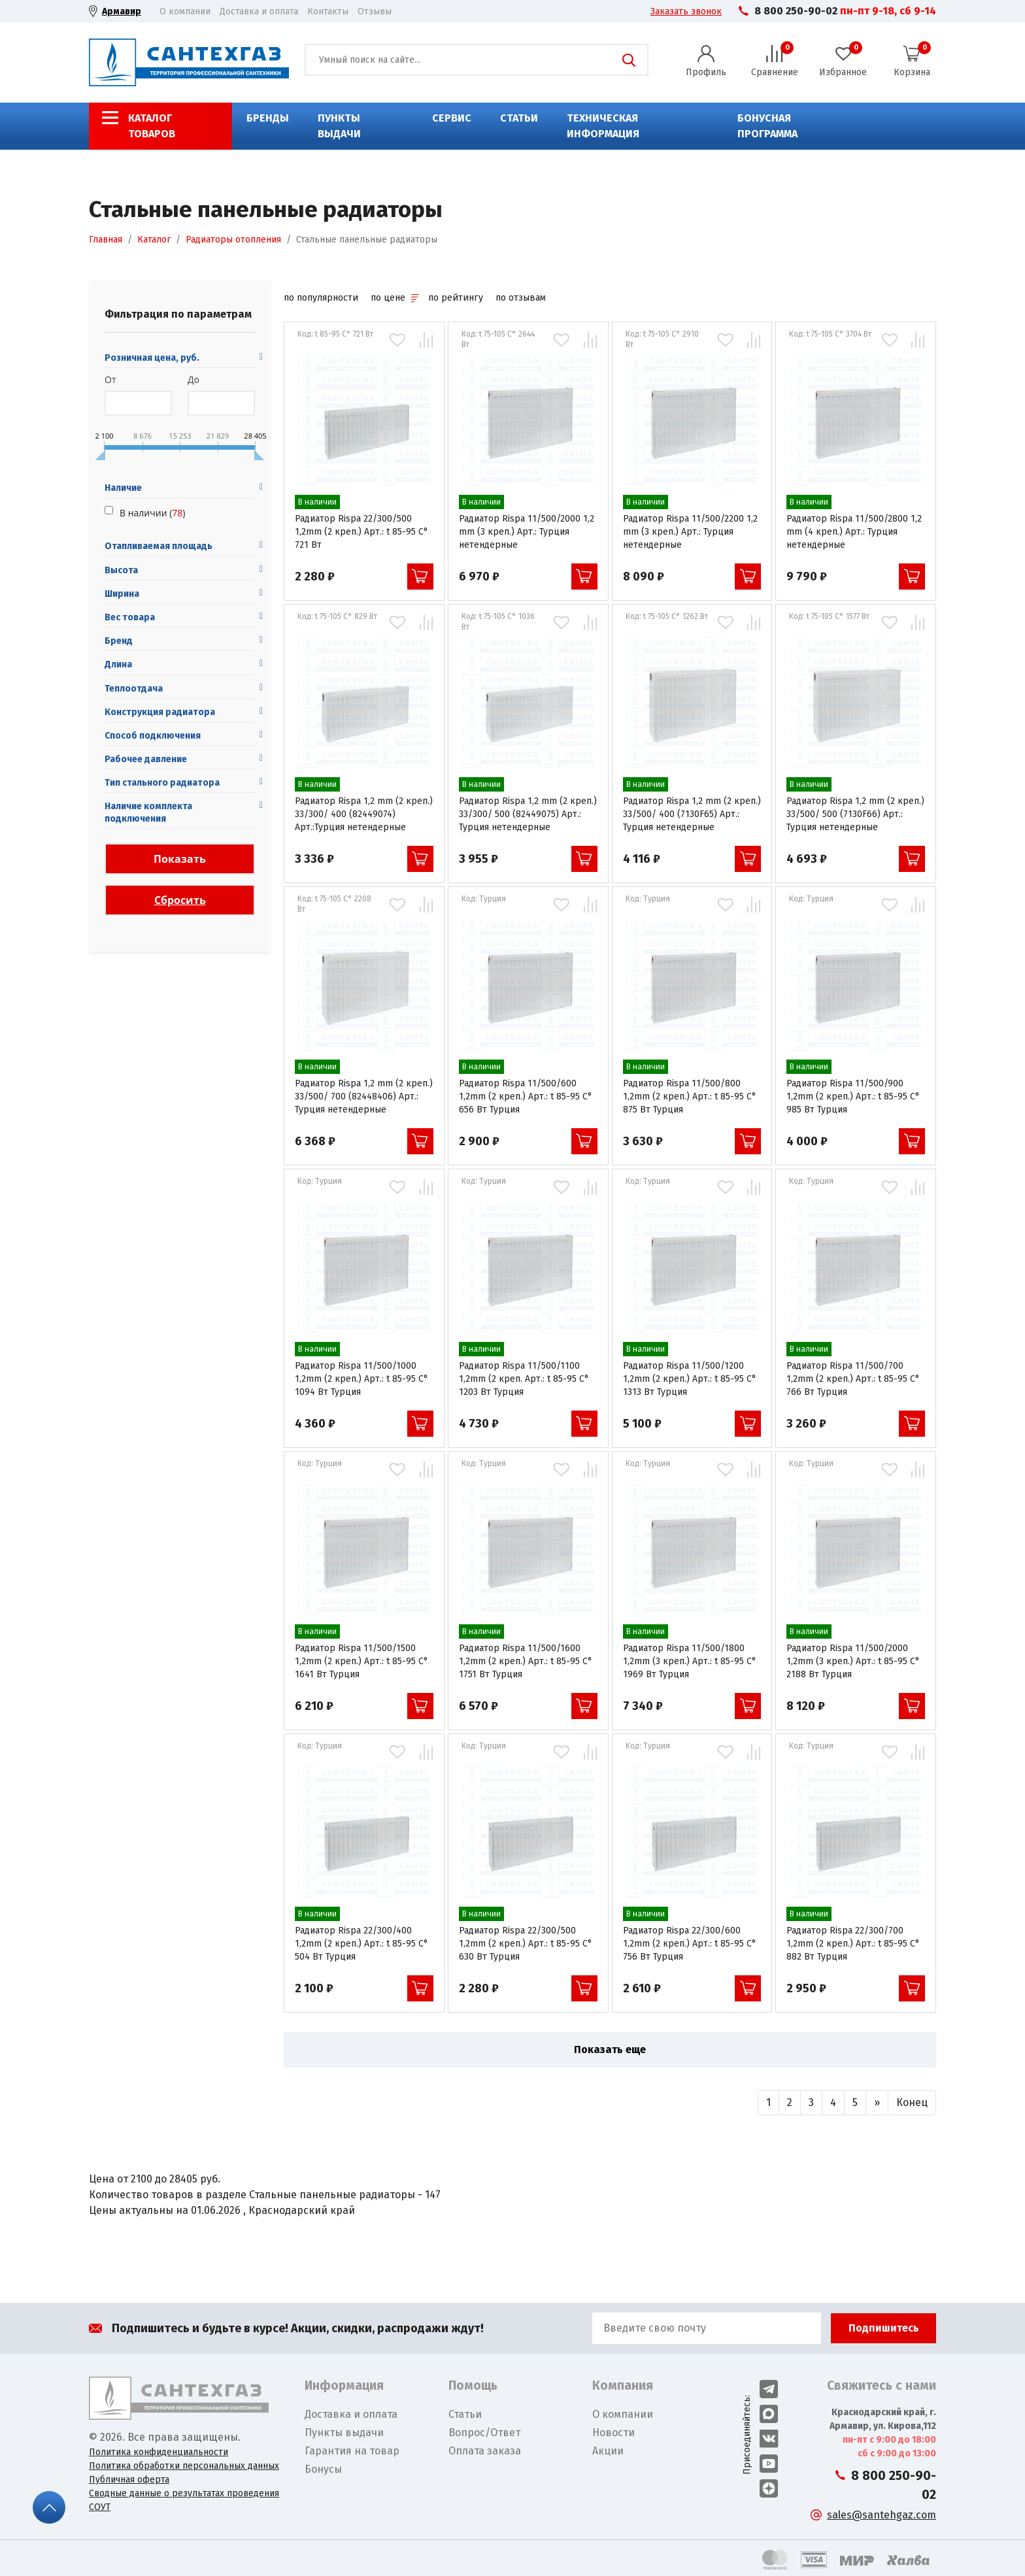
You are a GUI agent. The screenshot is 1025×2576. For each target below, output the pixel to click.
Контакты (327, 11)
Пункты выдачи (339, 126)
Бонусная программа (767, 126)
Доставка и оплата (259, 11)
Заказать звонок (686, 11)
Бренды (267, 118)
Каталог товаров (151, 126)
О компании (185, 11)
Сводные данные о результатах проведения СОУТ (184, 2500)
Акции (608, 2451)
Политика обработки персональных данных (184, 2465)
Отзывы (375, 11)
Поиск (629, 60)
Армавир (121, 11)
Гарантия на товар (352, 2451)
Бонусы (323, 2469)
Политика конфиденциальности (158, 2452)
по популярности (321, 297)
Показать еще (610, 2049)
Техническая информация (603, 126)
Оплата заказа (484, 2451)
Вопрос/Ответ (484, 2432)
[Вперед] (876, 2102)
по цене (394, 297)
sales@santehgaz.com (881, 2515)
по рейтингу (455, 297)
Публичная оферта (129, 2479)
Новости (613, 2432)
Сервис (451, 118)
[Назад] (768, 2102)
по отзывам (521, 297)
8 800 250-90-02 (795, 11)
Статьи (519, 118)
